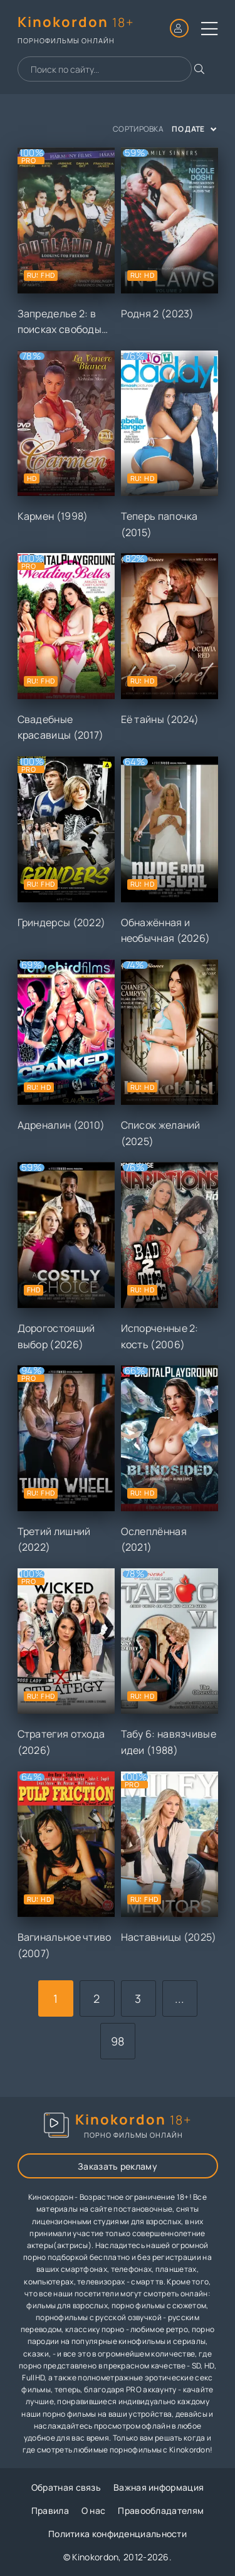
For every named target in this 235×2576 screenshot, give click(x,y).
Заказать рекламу (117, 2166)
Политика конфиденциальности (117, 2534)
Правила (50, 2510)
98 (118, 2041)
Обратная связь (66, 2487)
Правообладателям (161, 2510)
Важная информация (158, 2487)
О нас (93, 2510)
